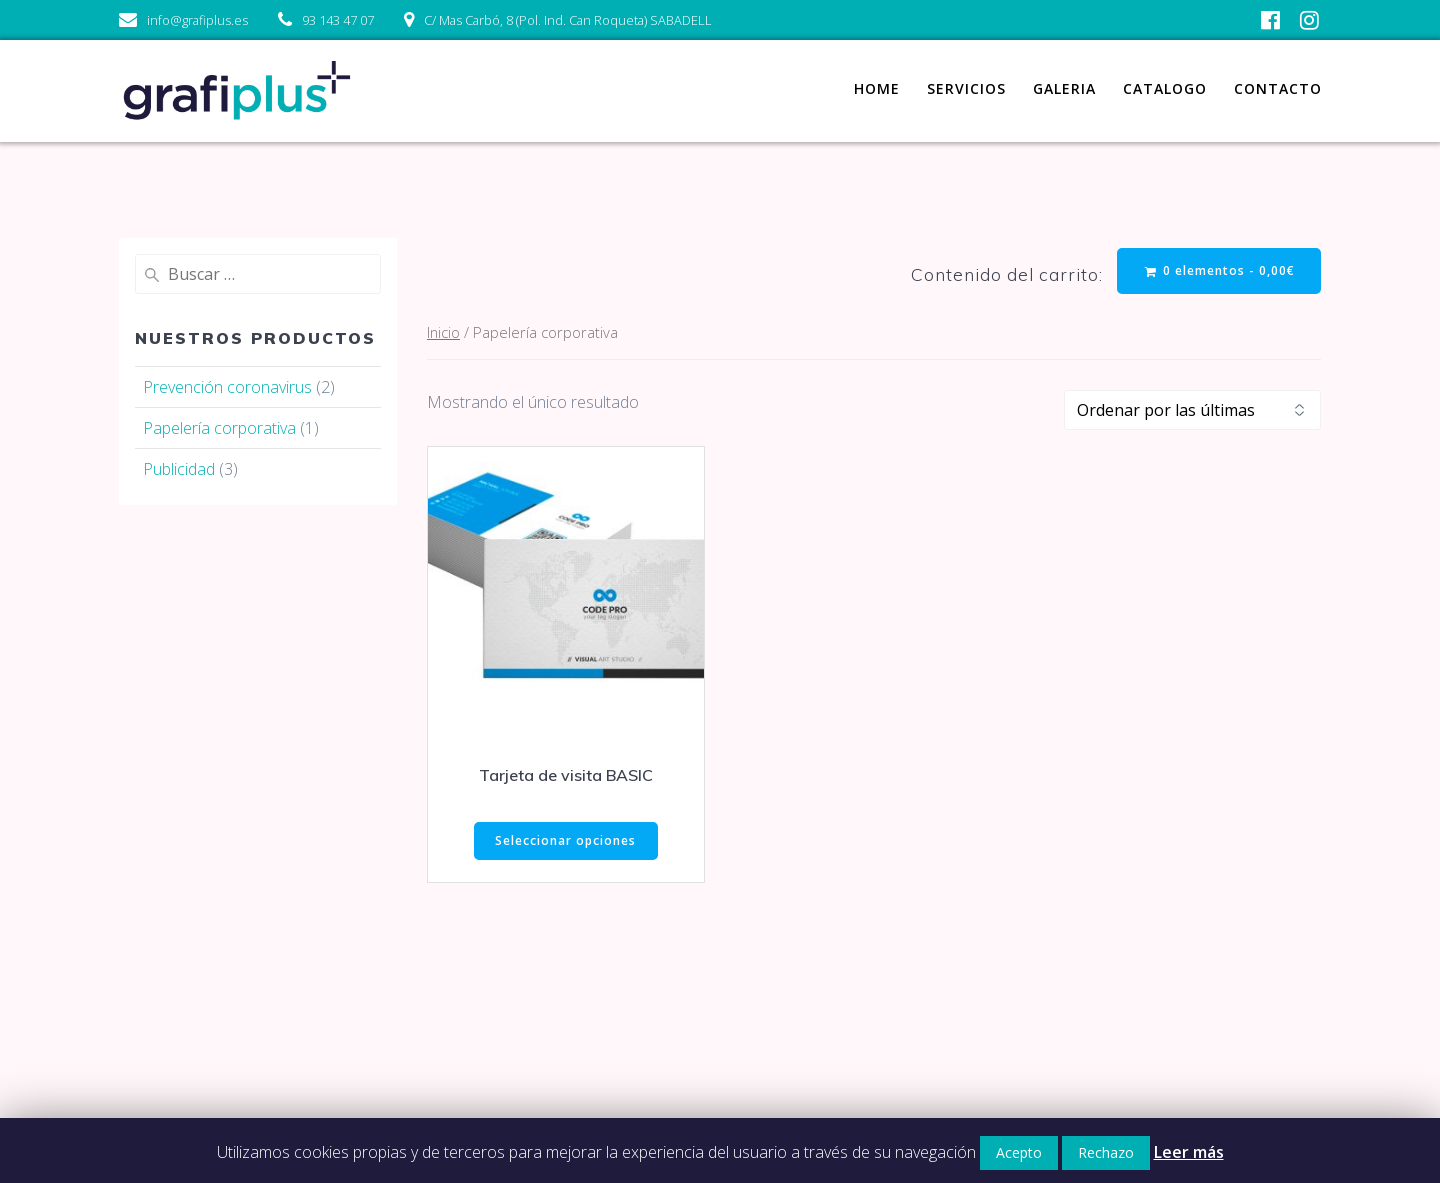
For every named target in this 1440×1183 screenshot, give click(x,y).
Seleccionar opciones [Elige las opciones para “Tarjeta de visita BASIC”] (565, 840)
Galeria (1064, 88)
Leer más (1189, 1152)
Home (877, 88)
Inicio (443, 332)
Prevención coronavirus (227, 387)
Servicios (966, 88)
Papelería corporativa (219, 428)
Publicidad (179, 469)
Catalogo (1165, 88)
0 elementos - (1220, 270)
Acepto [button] (1019, 1152)
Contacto (1278, 88)
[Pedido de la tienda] (1192, 410)
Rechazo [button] (1106, 1152)
